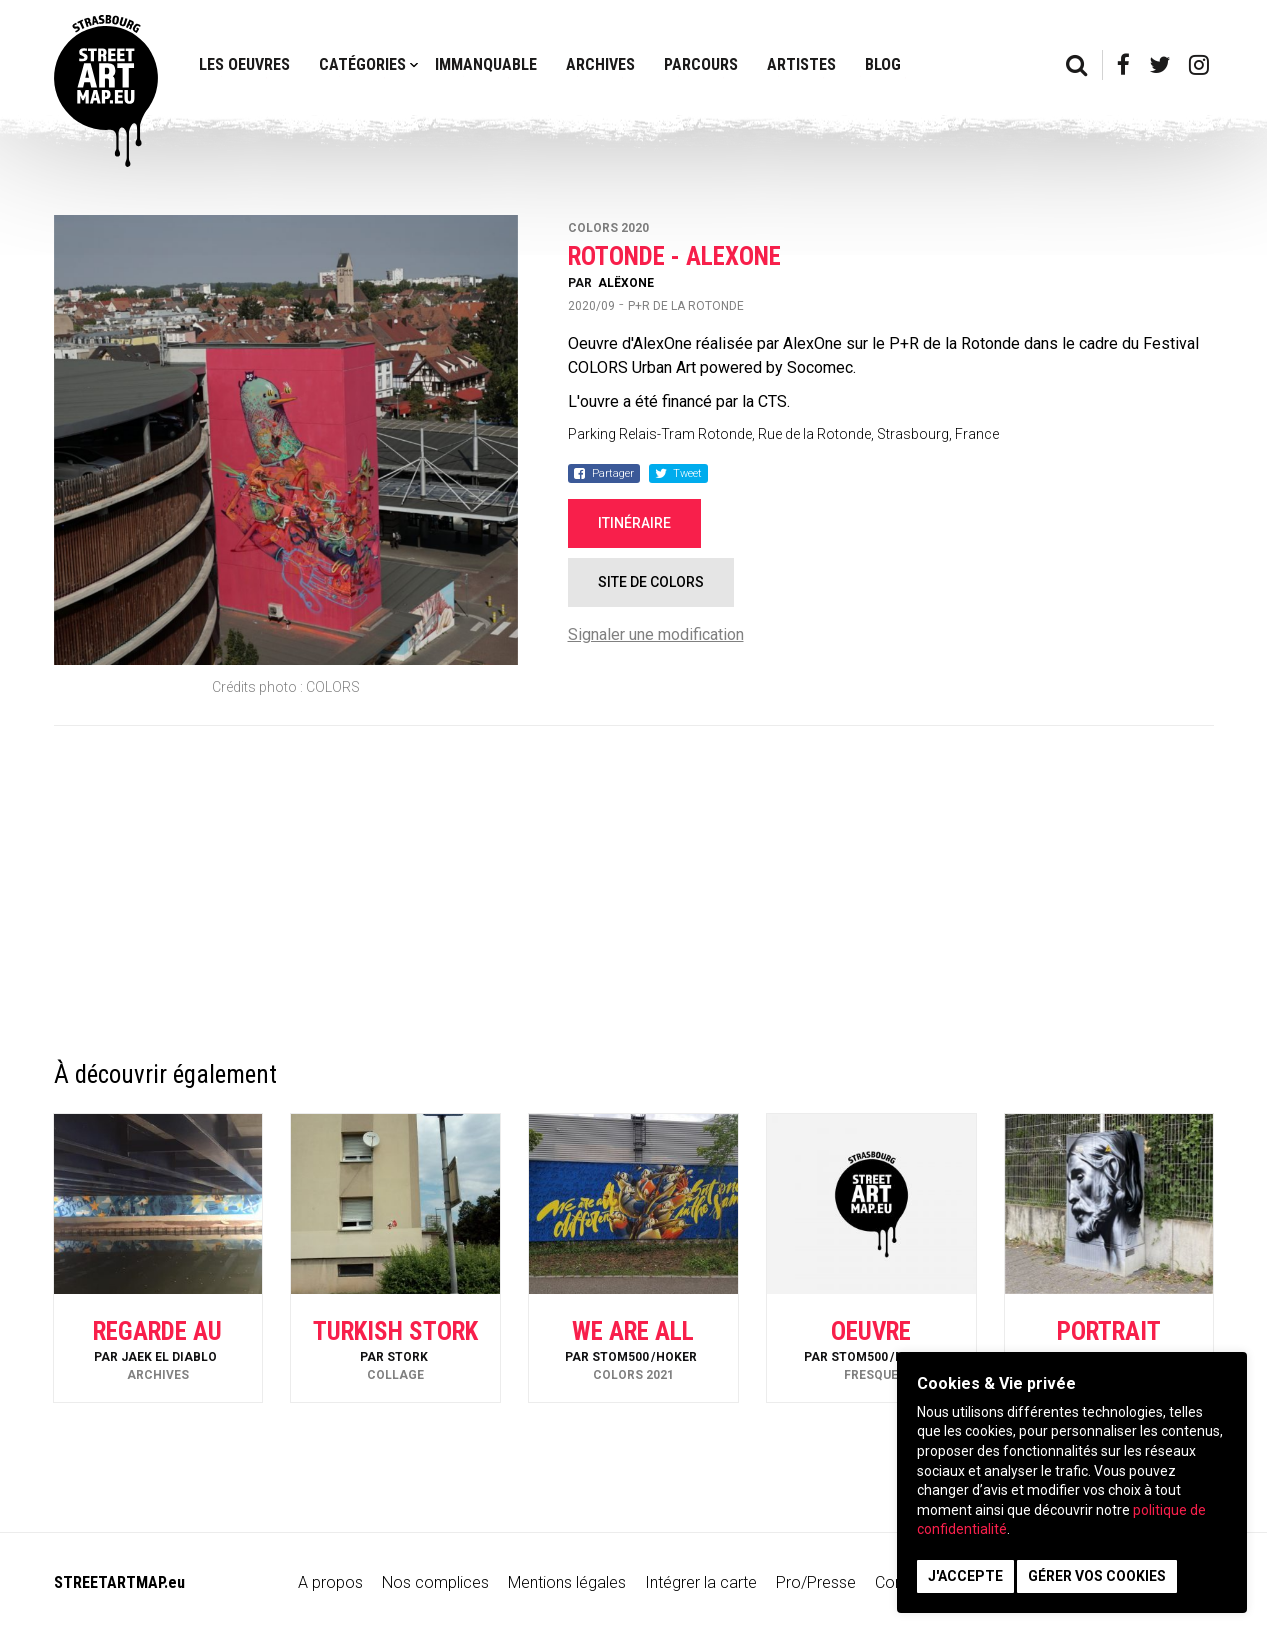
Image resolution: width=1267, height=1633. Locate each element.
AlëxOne (626, 283)
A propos (330, 1582)
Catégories (362, 64)
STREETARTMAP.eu (119, 1582)
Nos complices (435, 1582)
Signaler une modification (656, 634)
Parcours (701, 64)
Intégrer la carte (701, 1582)
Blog (883, 64)
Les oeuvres (244, 64)
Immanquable (486, 64)
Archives (600, 64)
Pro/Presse (816, 1582)
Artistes (801, 64)
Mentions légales (567, 1582)
